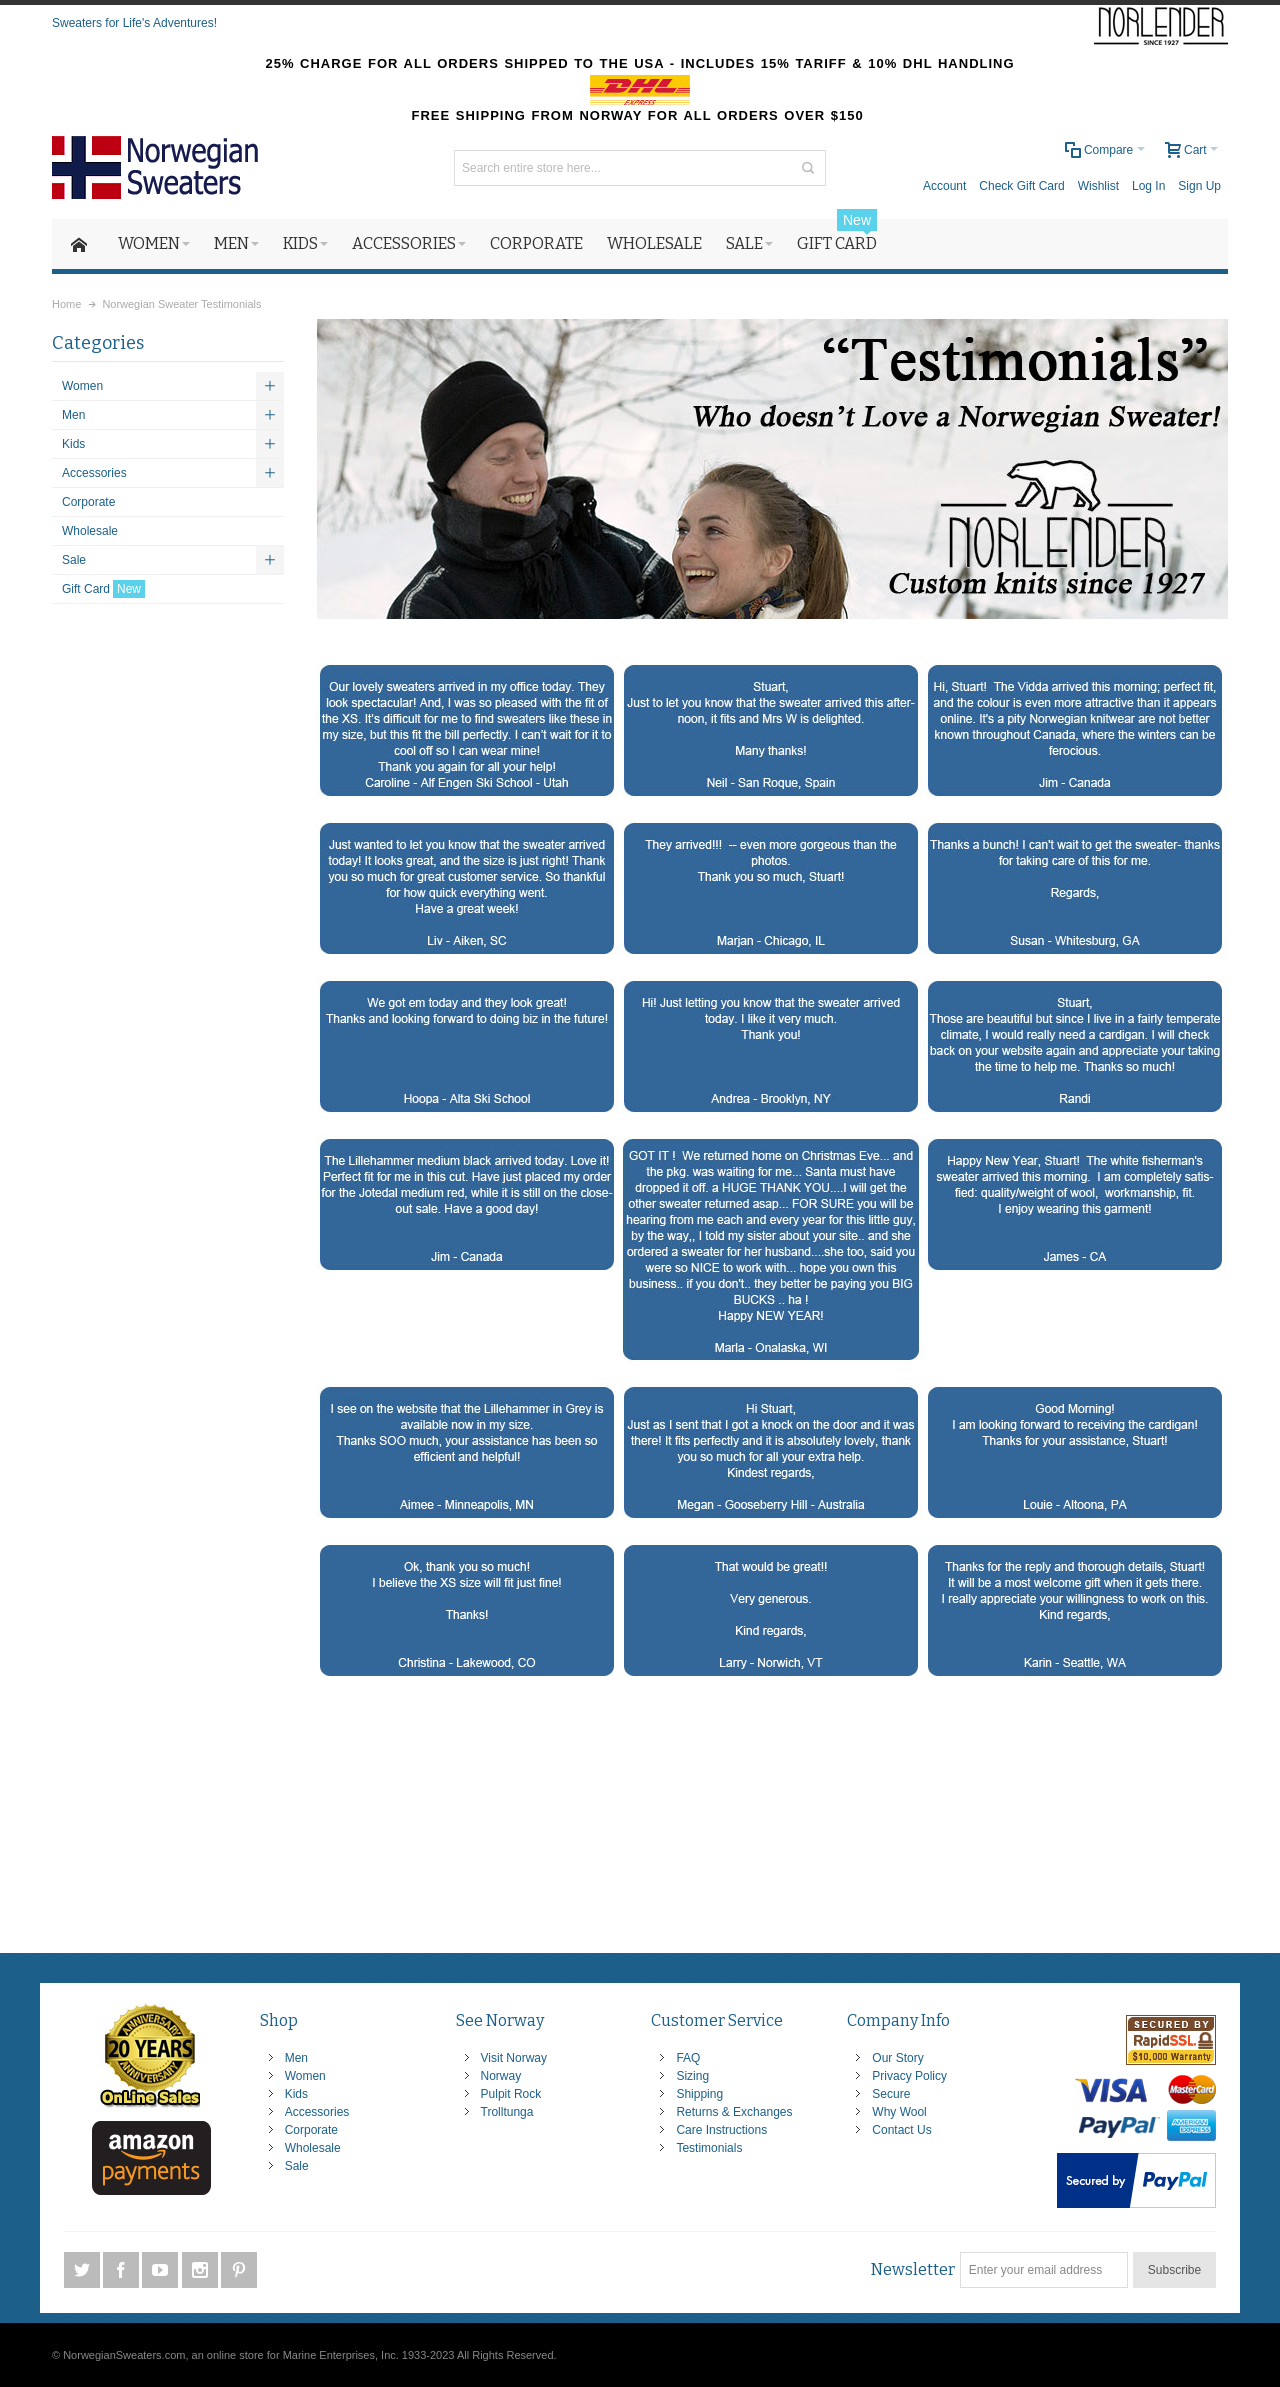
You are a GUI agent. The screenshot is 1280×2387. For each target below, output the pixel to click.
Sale (297, 2166)
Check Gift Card (1021, 186)
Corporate (311, 2130)
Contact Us (901, 2130)
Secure (891, 2094)
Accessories (317, 2112)
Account (944, 186)
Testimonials (709, 2148)
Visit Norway (514, 2058)
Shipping (699, 2094)
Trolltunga (507, 2112)
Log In (1148, 186)
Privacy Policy (909, 2076)
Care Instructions (721, 2130)
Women (305, 2076)
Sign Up (1199, 186)
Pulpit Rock (511, 2094)
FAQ (688, 2058)
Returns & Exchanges (734, 2112)
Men (296, 2058)
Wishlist (1098, 186)
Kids (296, 2094)
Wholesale (313, 2148)
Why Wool (899, 2112)
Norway (501, 2076)
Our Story (897, 2058)
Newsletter (913, 2269)
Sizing (692, 2076)
